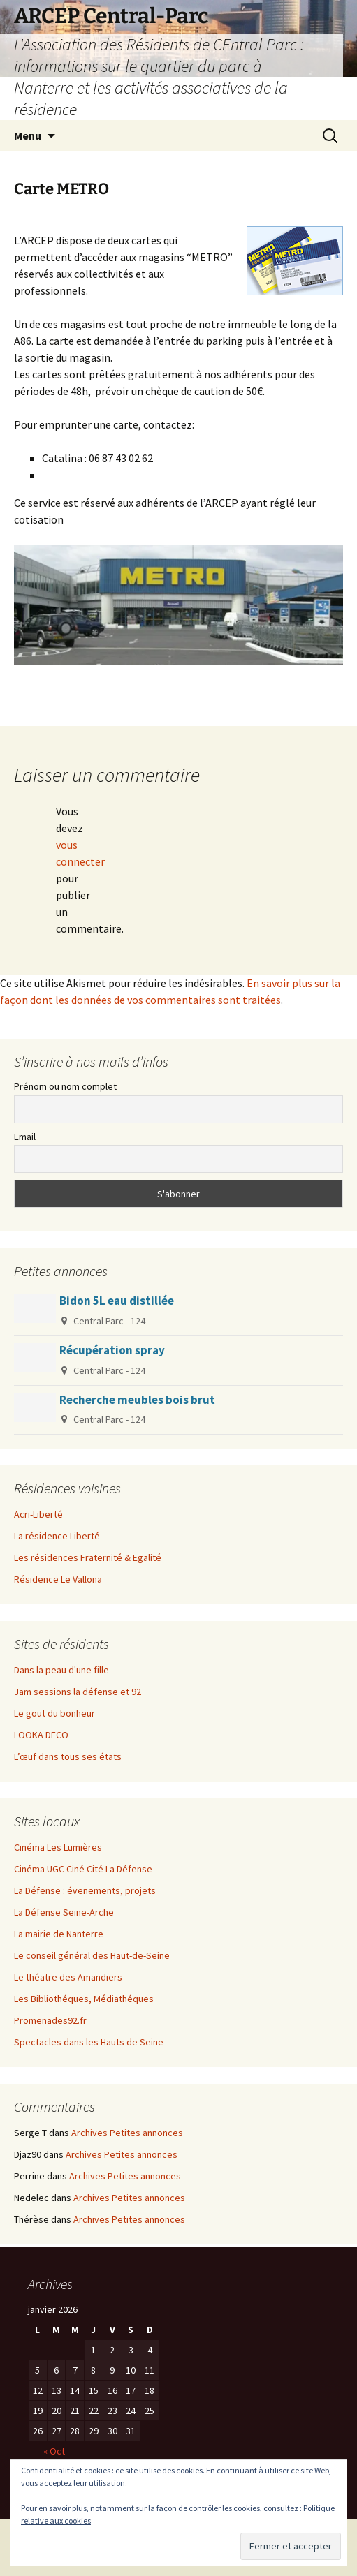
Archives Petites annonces (127, 2132)
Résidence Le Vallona (58, 1579)
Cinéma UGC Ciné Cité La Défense (83, 1869)
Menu (27, 135)
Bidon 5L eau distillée (116, 1300)
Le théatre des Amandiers (68, 1977)
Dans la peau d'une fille (61, 1670)
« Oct (54, 2451)
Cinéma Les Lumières (58, 1847)
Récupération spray (112, 1350)
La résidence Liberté (57, 1536)
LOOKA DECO (41, 1735)
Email (25, 1136)
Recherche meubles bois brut (137, 1399)
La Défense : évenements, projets (85, 1890)
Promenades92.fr (50, 2020)
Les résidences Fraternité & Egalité (87, 1557)
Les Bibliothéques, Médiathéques (84, 1998)
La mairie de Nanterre (58, 1933)
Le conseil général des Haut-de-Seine (92, 1955)
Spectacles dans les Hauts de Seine (88, 2042)
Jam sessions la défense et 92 (77, 1691)
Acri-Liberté (38, 1514)
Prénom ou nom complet (65, 1086)
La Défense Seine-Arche (64, 1912)
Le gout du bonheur (54, 1713)
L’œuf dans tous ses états (68, 1756)
